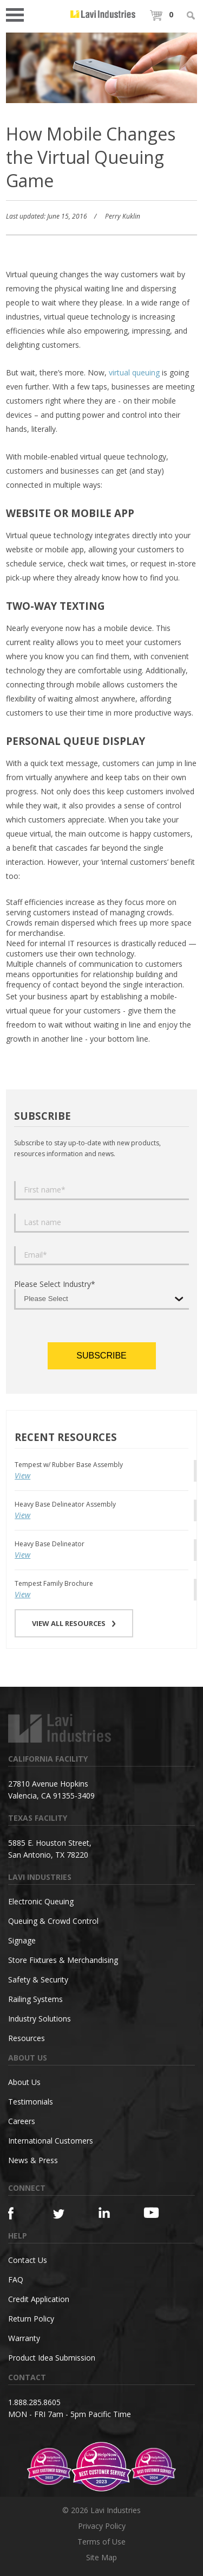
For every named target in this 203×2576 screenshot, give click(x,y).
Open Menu (18, 14)
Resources (26, 2038)
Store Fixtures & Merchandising (63, 1960)
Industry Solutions (39, 2018)
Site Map (101, 2557)
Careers (21, 2121)
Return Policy (31, 2318)
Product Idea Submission (51, 2357)
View (22, 1475)
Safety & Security (38, 1979)
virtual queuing (134, 372)
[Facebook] (19, 2213)
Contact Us (27, 2260)
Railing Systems (35, 1999)
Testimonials (30, 2101)
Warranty (24, 2338)
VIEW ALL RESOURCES (74, 1623)
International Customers (50, 2140)
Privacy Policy (102, 2526)
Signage (22, 1940)
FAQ (15, 2279)
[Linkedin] (110, 2212)
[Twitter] (64, 2214)
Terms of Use (101, 2541)
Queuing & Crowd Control (53, 1921)
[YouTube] (154, 2212)
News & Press (33, 2160)
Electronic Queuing (41, 1901)
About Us (24, 2082)
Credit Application (38, 2299)
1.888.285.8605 (34, 2402)
